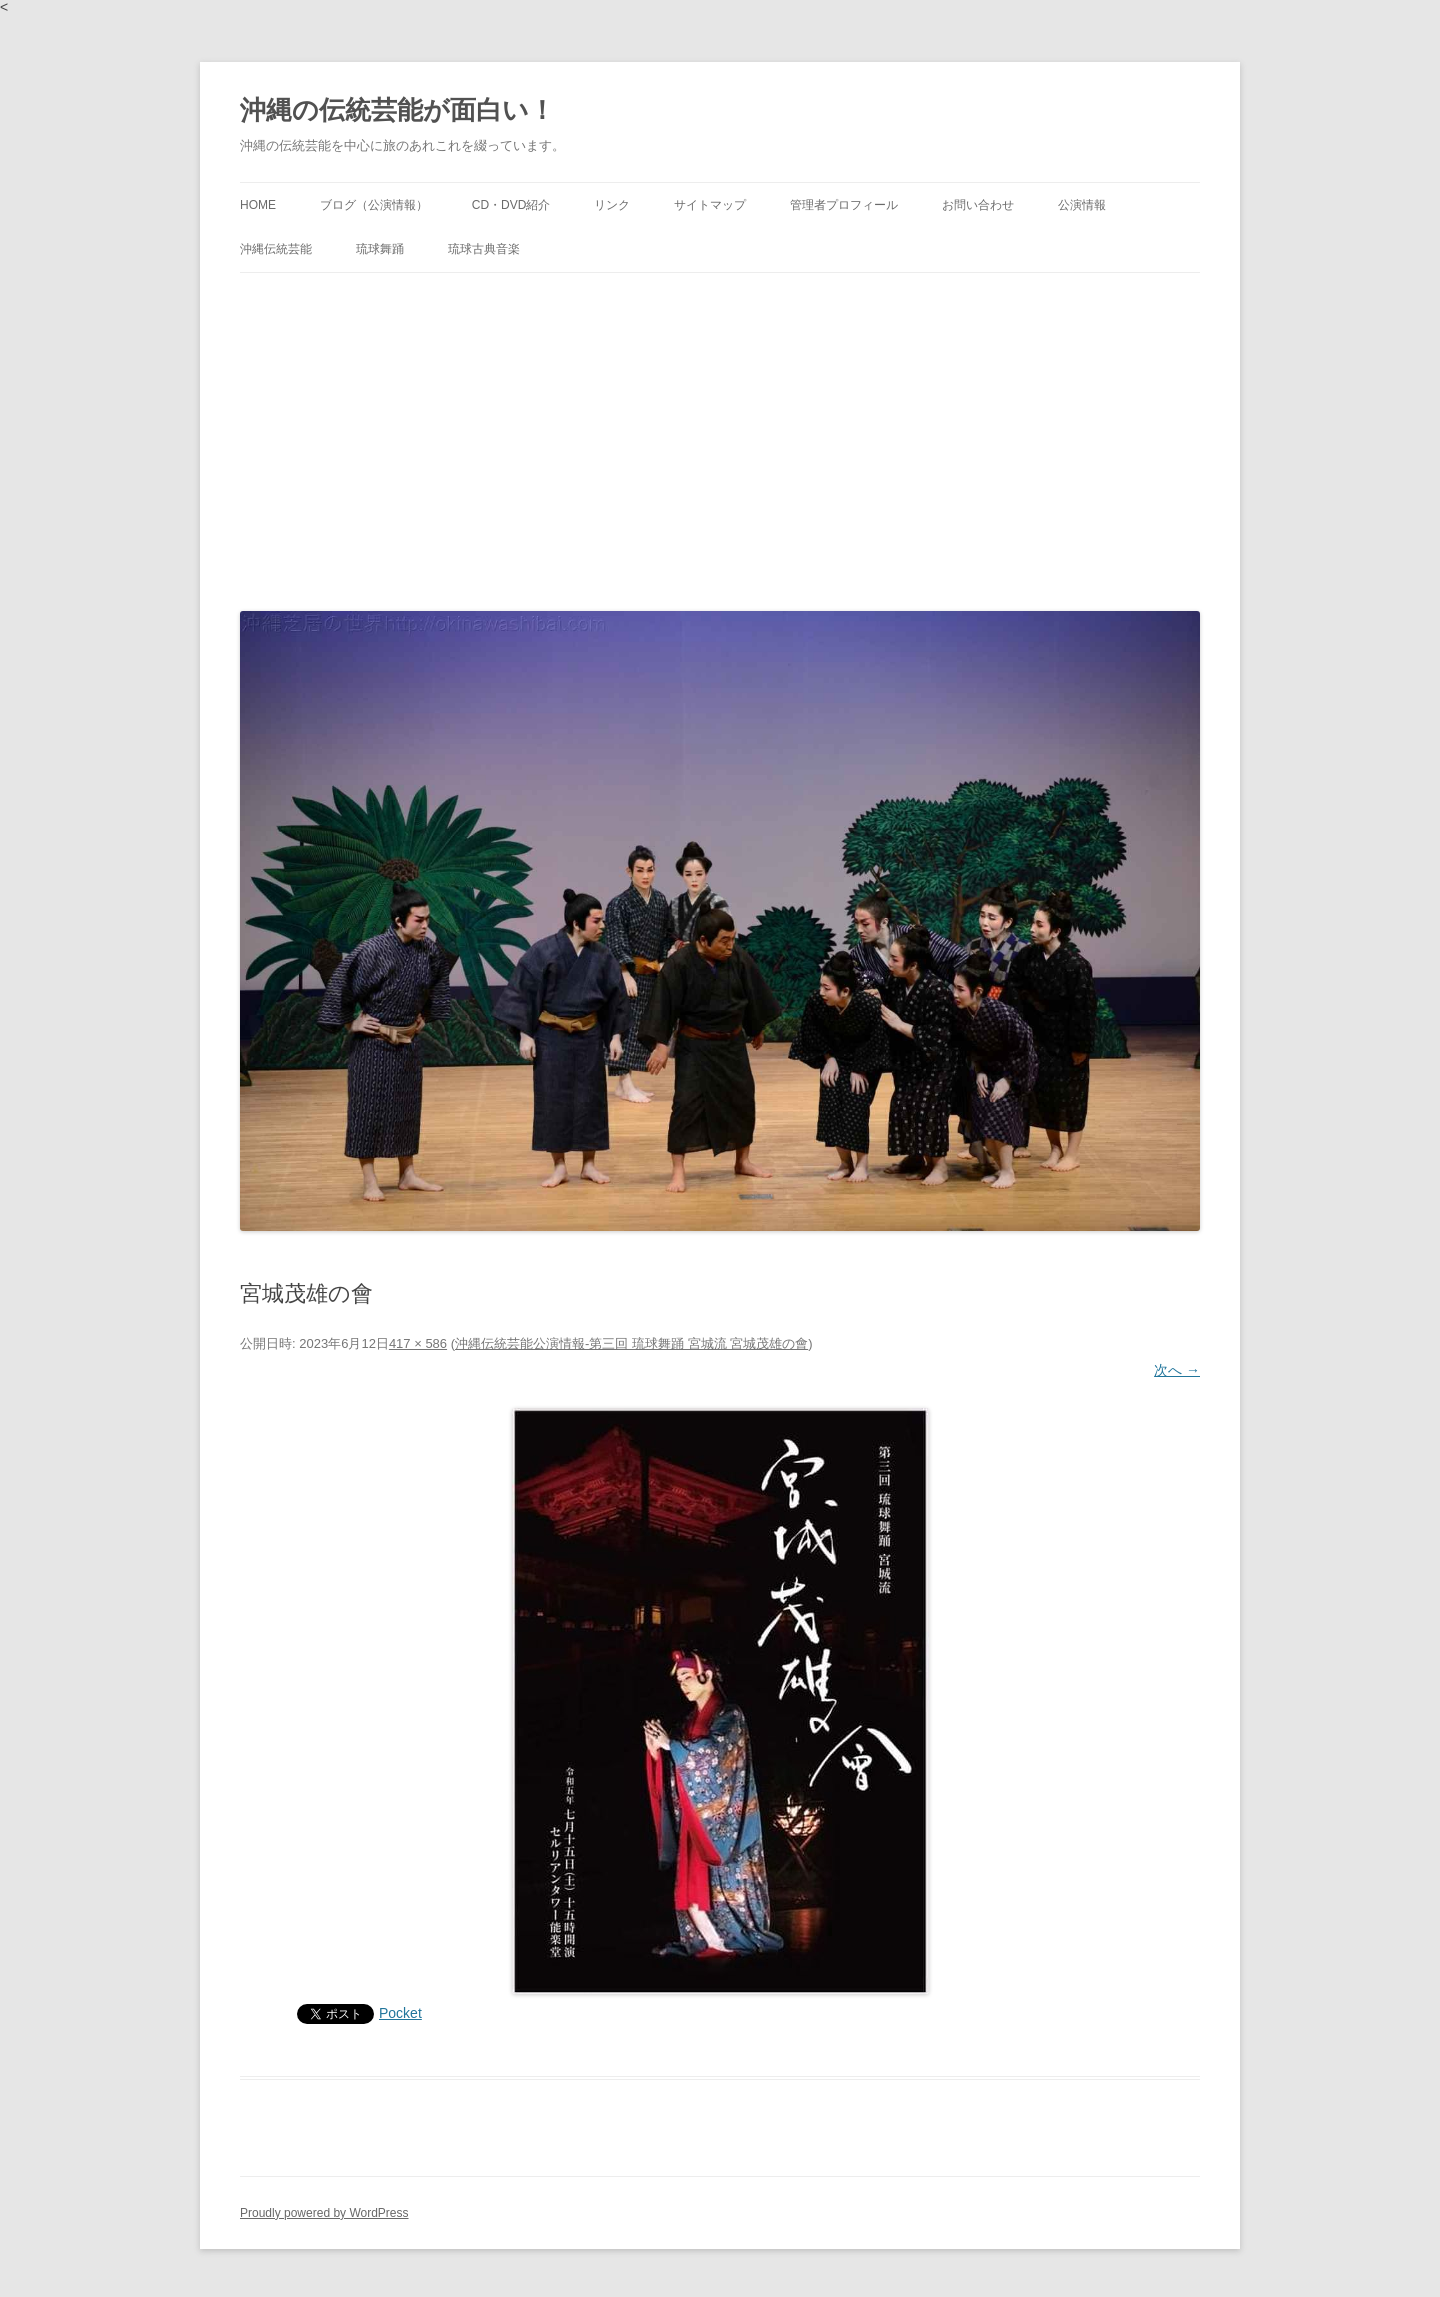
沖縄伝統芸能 (276, 249)
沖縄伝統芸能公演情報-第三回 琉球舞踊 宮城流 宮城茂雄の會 (631, 1343)
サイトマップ (710, 205)
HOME (258, 205)
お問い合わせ (978, 205)
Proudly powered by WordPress (324, 2213)
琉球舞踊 (380, 249)
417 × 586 (418, 1343)
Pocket (400, 2013)
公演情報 (1082, 205)
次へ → (1177, 1370)
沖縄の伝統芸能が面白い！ (397, 110)
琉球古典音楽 (484, 249)
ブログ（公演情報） (374, 205)
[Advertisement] (720, 437)
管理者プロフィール (844, 205)
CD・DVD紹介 (511, 205)
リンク (612, 205)
